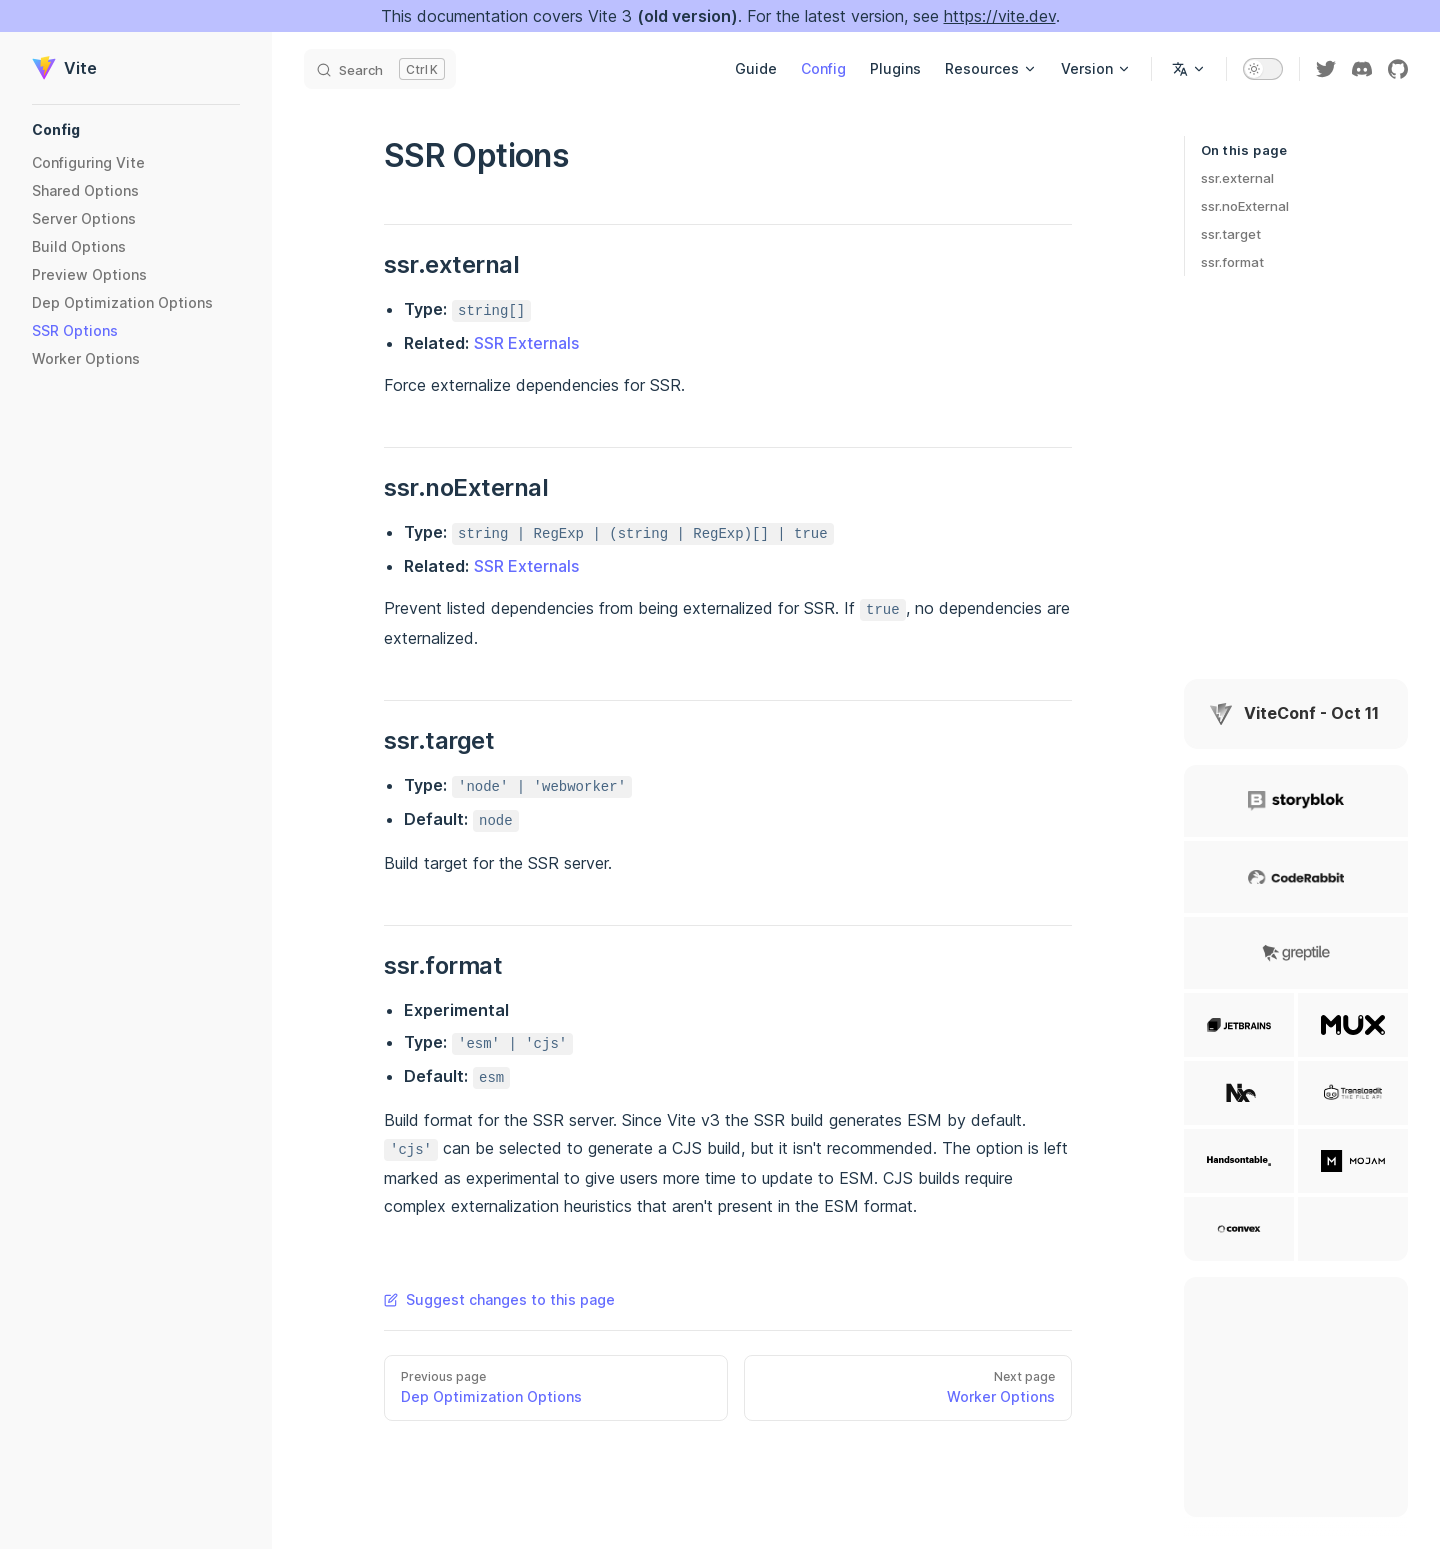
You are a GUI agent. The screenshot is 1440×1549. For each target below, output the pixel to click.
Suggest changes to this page (499, 1299)
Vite (64, 68)
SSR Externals (526, 343)
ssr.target (1231, 234)
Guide (756, 68)
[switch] (1263, 69)
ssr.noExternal (1245, 206)
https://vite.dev (1000, 16)
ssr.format (1232, 262)
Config (823, 68)
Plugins (895, 68)
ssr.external (1237, 178)
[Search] (380, 69)
